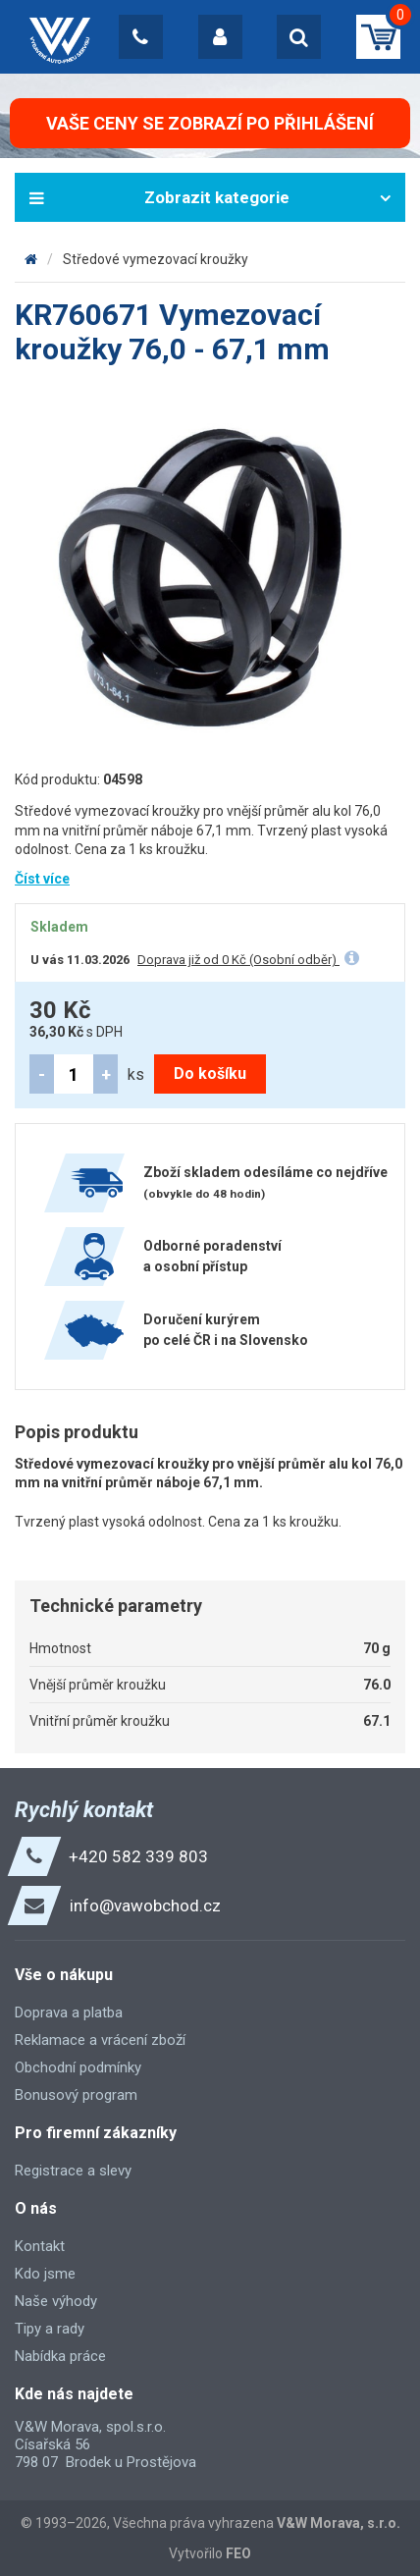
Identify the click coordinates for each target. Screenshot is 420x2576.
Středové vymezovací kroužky (155, 259)
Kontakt (40, 2246)
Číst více (42, 878)
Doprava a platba (69, 2012)
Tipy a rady (49, 2328)
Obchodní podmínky (78, 2067)
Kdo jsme (45, 2273)
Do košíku (210, 1073)
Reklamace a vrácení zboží (100, 2040)
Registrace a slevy (73, 2170)
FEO (238, 2553)
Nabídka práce (60, 2356)
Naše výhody (56, 2301)
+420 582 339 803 (138, 1856)
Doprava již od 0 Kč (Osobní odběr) (238, 959)
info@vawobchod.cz (145, 1905)
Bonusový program (76, 2095)
